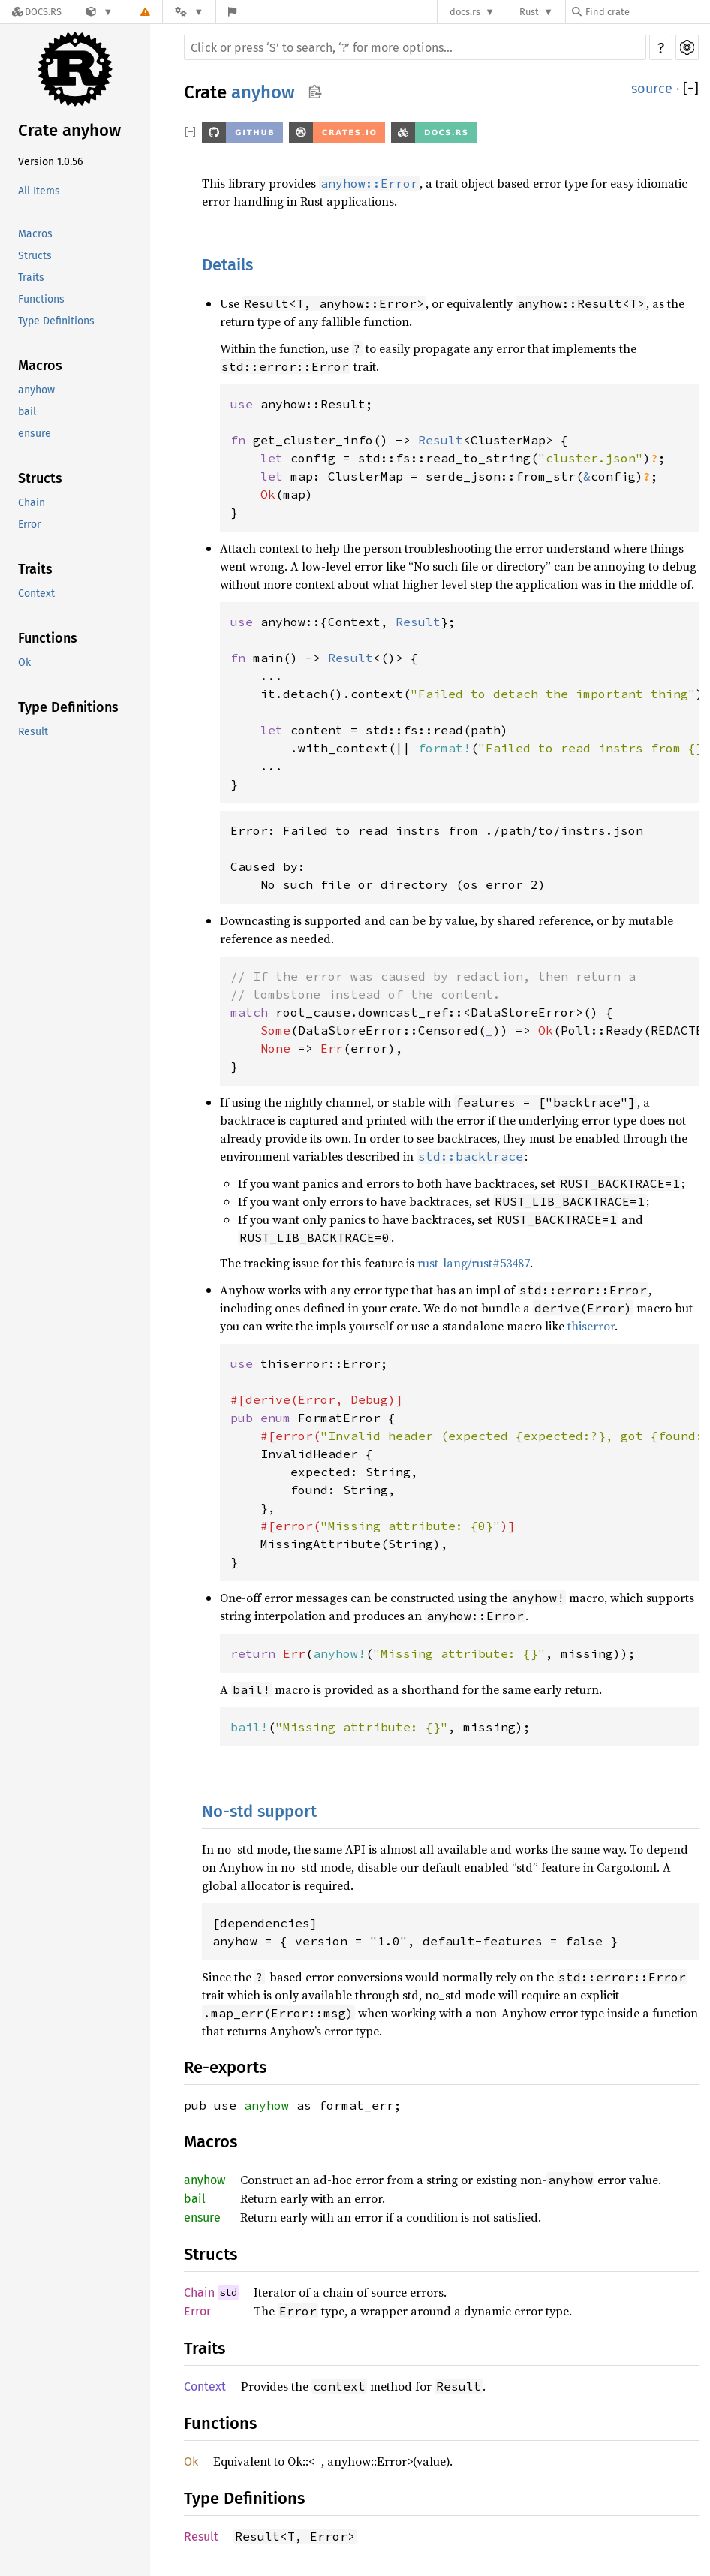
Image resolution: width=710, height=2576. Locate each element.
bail (27, 411)
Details (227, 265)
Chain (31, 502)
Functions (41, 299)
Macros (35, 233)
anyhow (36, 390)
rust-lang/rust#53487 (473, 1263)
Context (36, 593)
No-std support (259, 1811)
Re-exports (225, 2067)
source (651, 88)
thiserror (591, 1326)
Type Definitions (56, 321)
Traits (31, 277)
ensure (34, 433)
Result (33, 731)
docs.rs (465, 11)
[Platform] (189, 11)
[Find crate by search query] (647, 11)
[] (691, 88)
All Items (39, 191)
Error (29, 524)
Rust (529, 11)
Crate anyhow (69, 130)
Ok (24, 662)
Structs (35, 255)
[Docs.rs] (37, 11)
